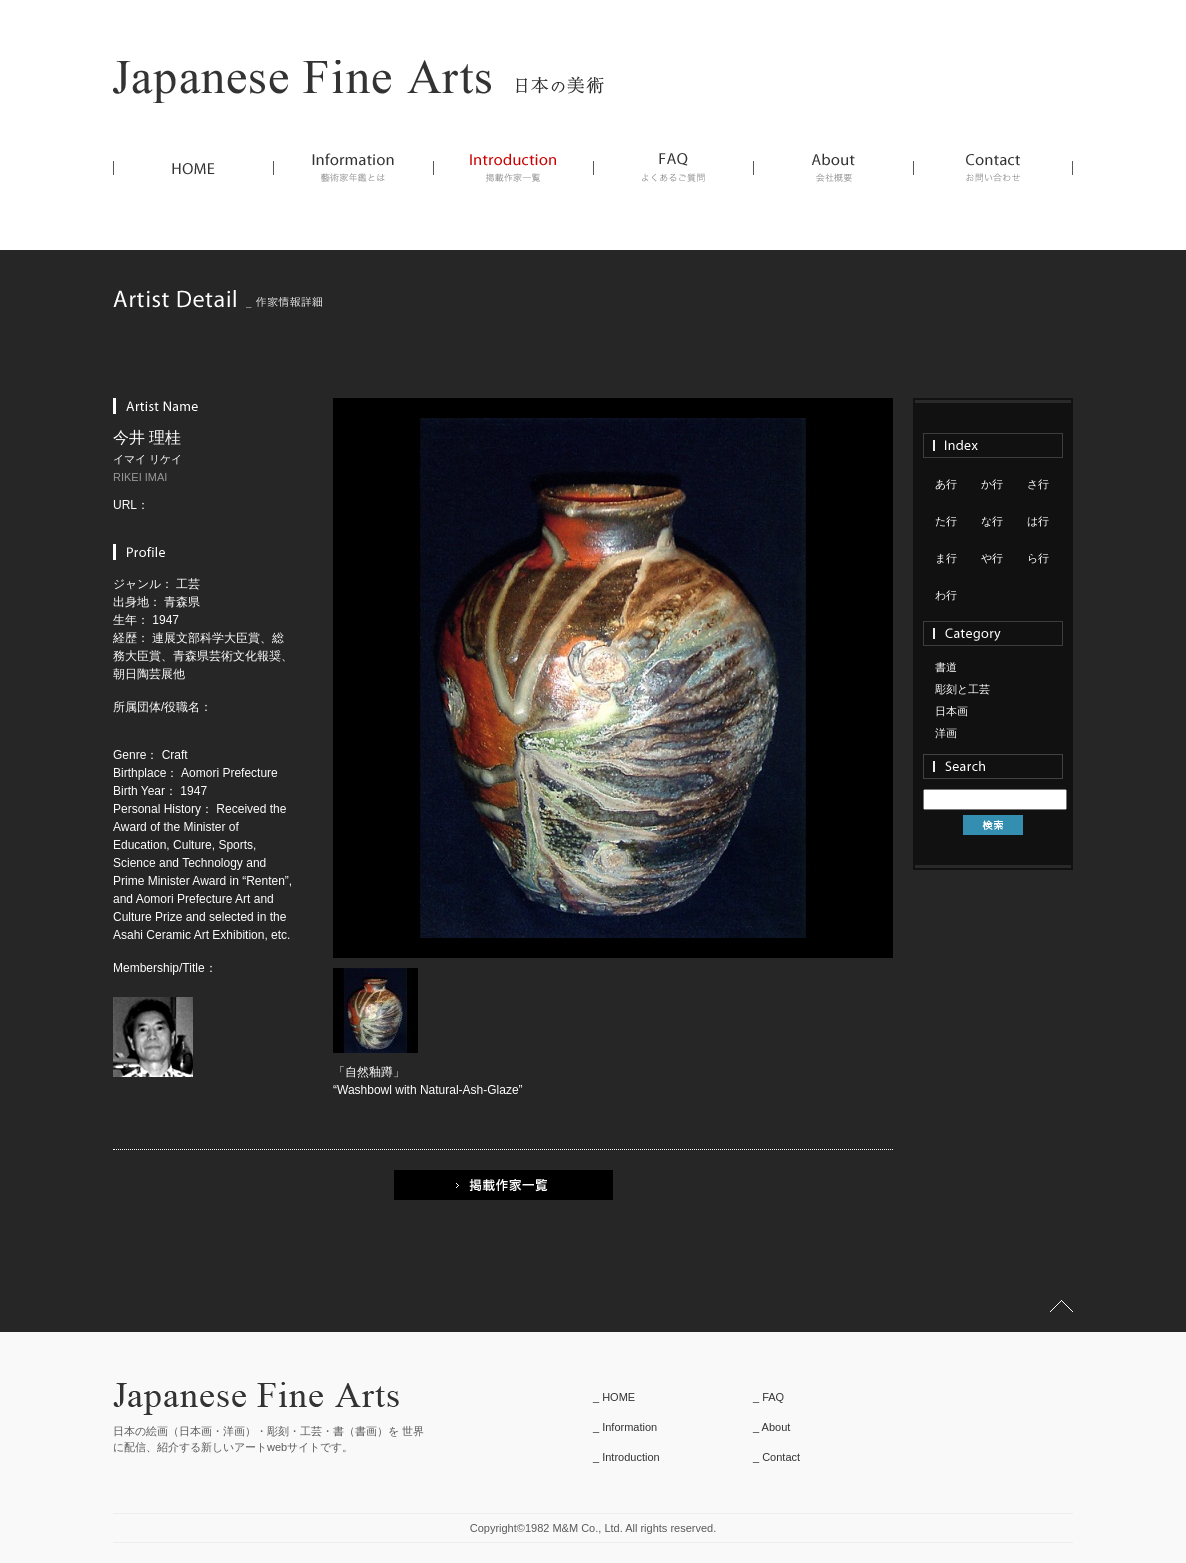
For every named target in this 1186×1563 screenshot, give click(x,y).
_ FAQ (768, 1397)
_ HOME (614, 1397)
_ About (771, 1427)
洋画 (946, 733)
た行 (946, 521)
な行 (992, 521)
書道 (946, 667)
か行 (992, 484)
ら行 (1038, 558)
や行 (992, 558)
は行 (1038, 521)
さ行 (1038, 484)
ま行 (946, 558)
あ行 (946, 484)
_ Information (625, 1427)
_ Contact (776, 1457)
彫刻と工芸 (962, 689)
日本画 (951, 711)
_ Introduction (626, 1457)
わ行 (946, 595)
